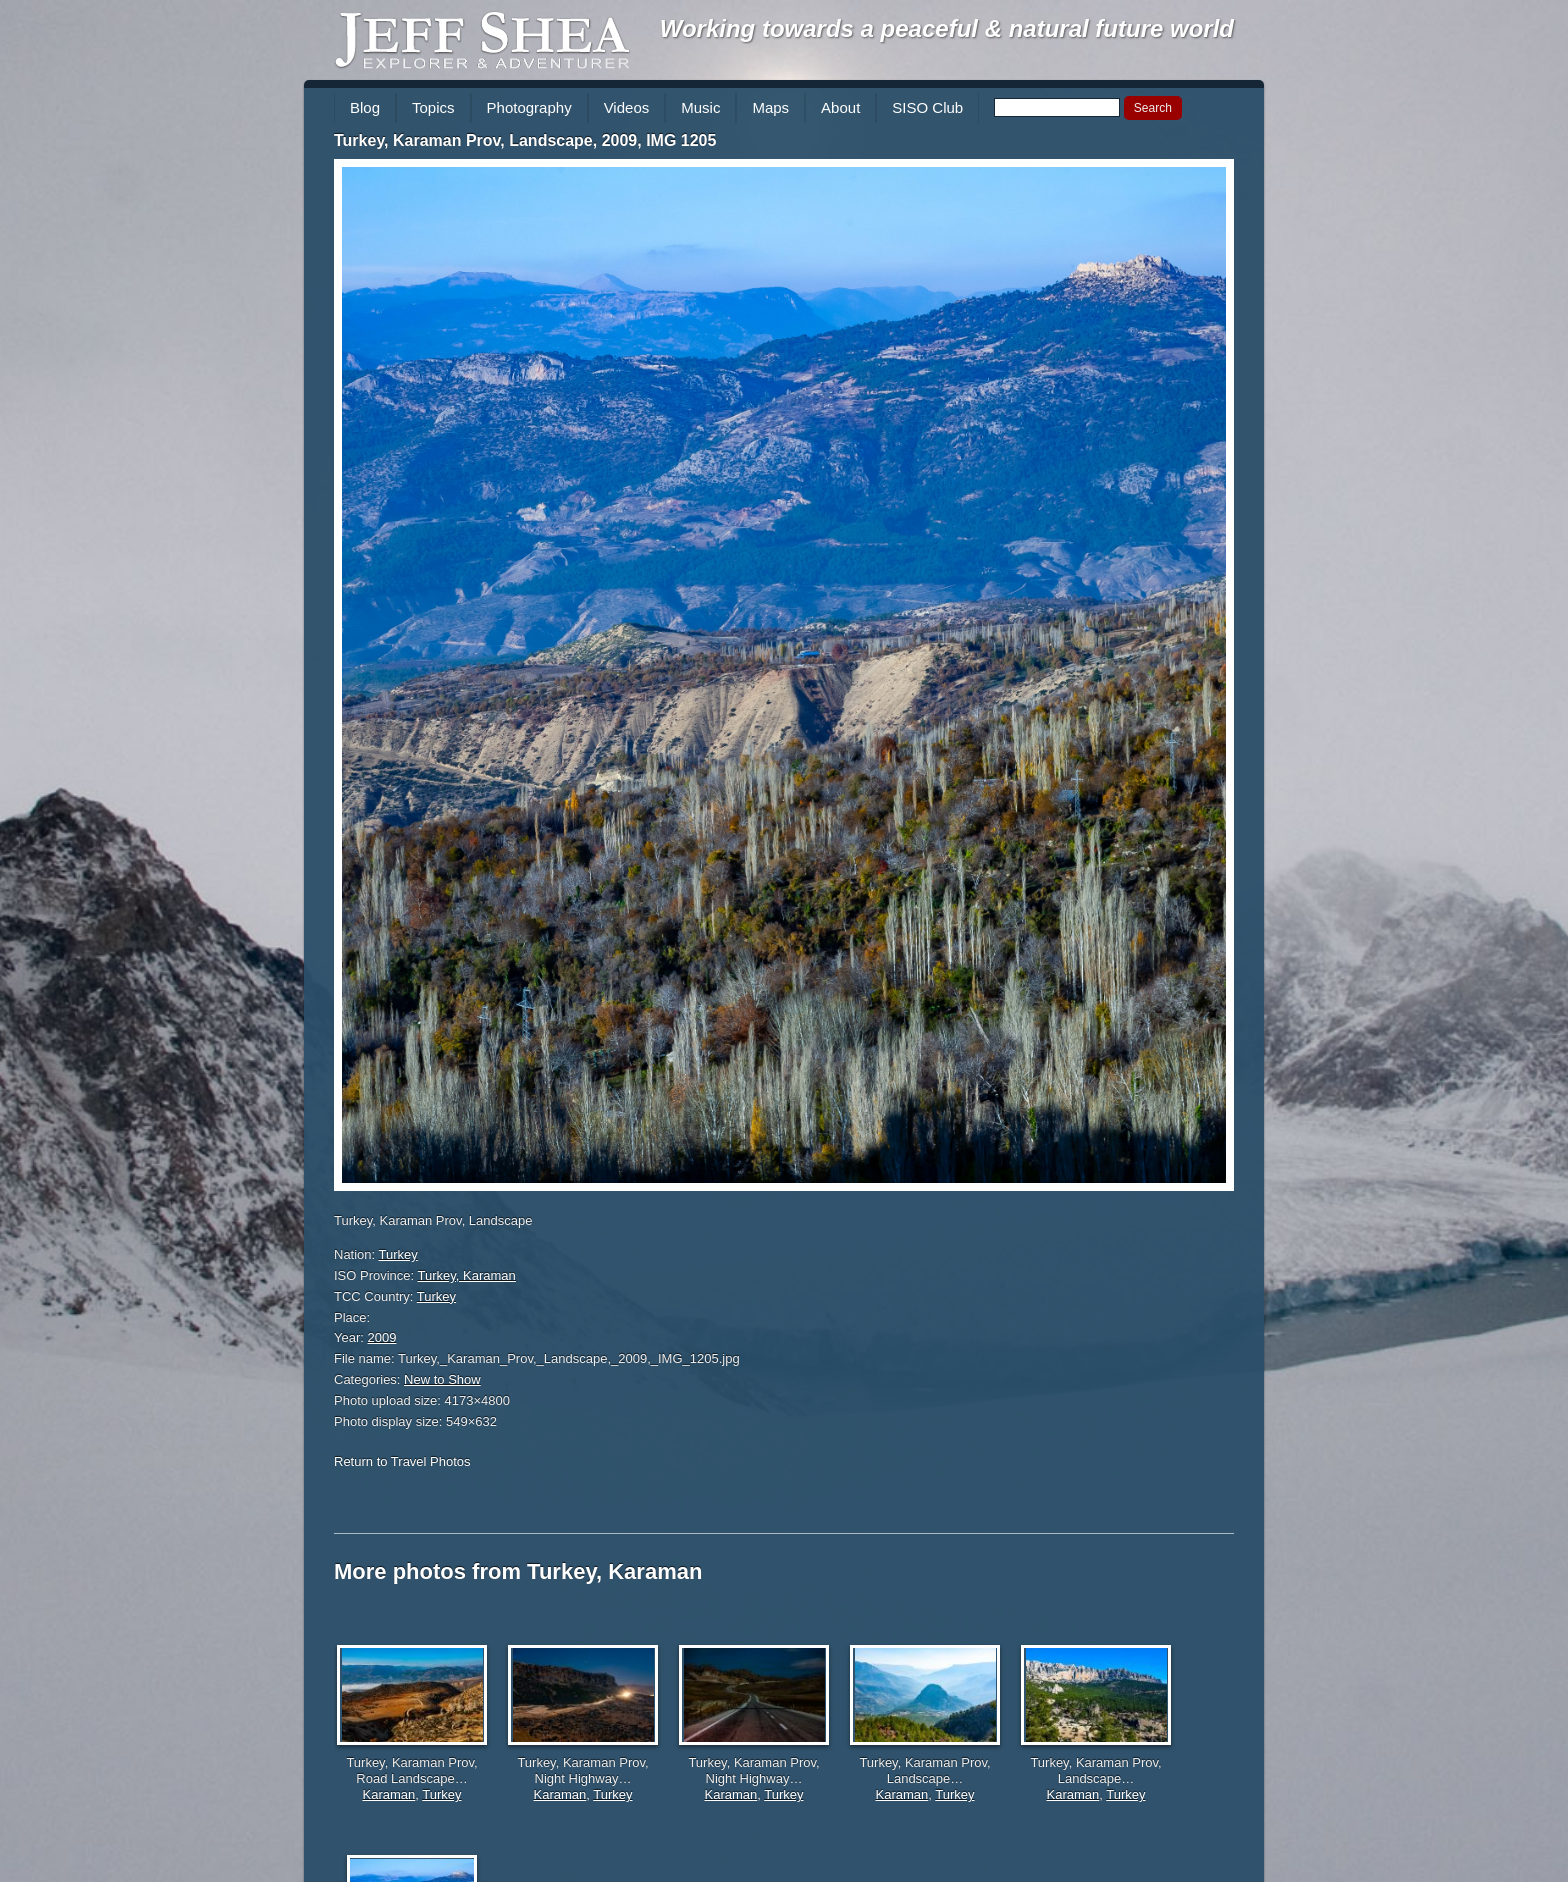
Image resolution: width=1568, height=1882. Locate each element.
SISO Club (927, 107)
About (840, 107)
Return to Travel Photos (402, 1461)
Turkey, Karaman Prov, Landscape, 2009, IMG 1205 (525, 140)
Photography (529, 107)
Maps (770, 107)
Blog (365, 107)
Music (700, 107)
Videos (627, 107)
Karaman (389, 1794)
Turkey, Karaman (467, 1275)
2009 (382, 1337)
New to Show (442, 1379)
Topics (433, 107)
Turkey (398, 1254)
